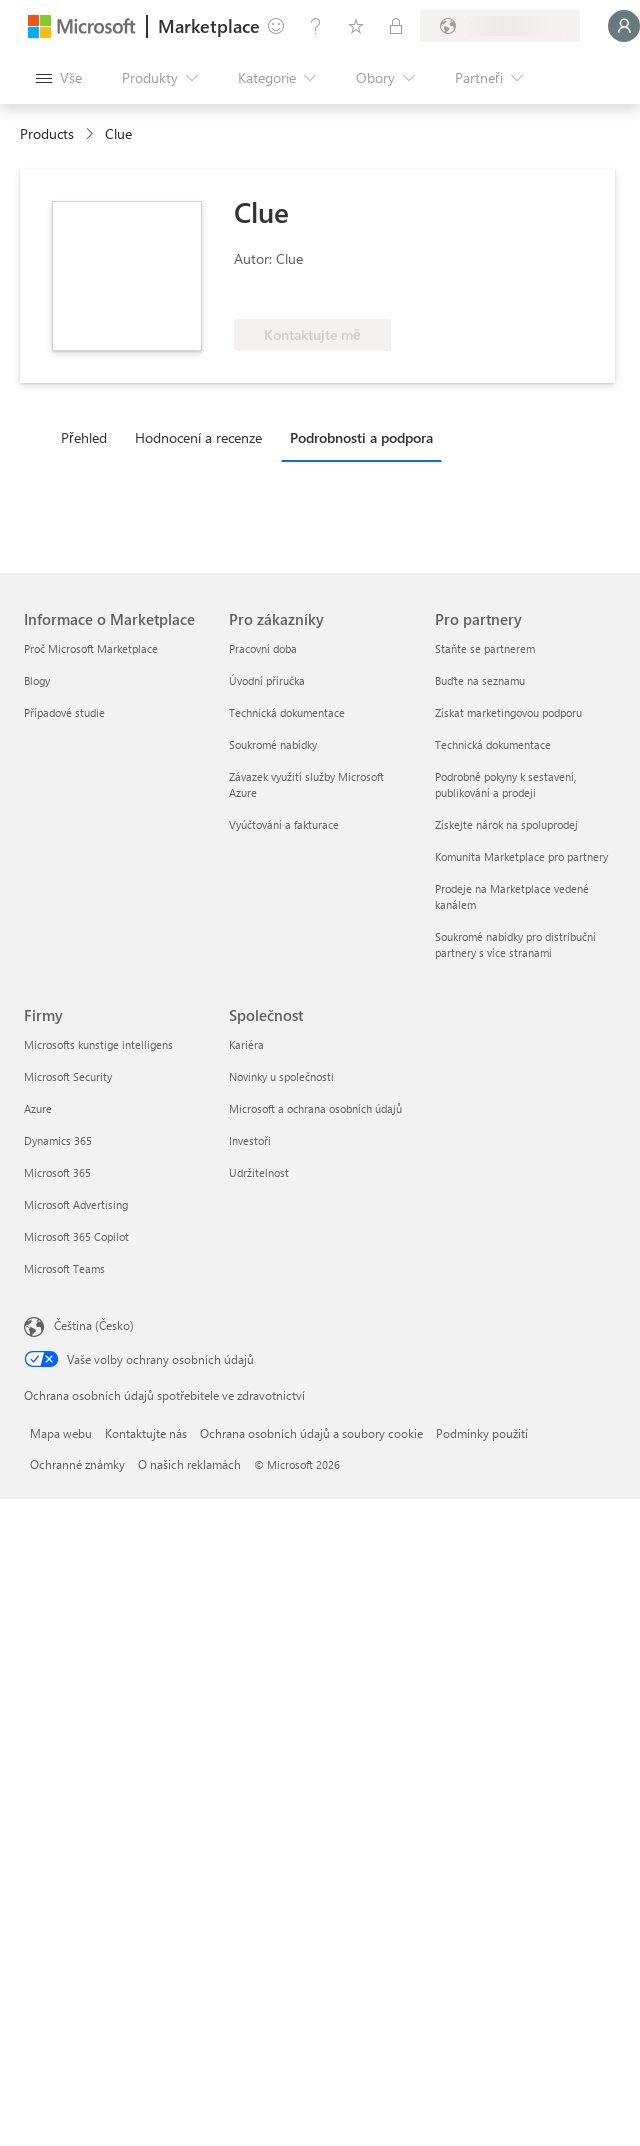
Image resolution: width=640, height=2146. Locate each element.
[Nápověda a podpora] (316, 26)
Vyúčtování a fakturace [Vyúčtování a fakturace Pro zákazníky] (284, 824)
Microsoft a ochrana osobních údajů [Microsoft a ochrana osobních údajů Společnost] (315, 1108)
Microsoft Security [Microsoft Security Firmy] (68, 1076)
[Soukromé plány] (396, 26)
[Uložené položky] (356, 26)
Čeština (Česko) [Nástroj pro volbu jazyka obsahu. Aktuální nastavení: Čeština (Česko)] (94, 1325)
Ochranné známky (77, 1464)
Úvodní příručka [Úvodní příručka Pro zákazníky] (267, 680)
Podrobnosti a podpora (361, 437)
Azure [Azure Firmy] (38, 1108)
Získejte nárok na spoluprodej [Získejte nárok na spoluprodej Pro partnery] (506, 824)
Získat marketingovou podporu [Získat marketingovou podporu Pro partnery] (508, 712)
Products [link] (47, 133)
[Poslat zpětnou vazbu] (276, 26)
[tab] (89, 437)
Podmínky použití (482, 1433)
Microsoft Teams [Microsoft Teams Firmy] (64, 1268)
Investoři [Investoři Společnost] (250, 1140)
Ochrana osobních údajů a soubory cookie (311, 1433)
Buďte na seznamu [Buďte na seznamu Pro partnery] (480, 680)
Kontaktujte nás (146, 1433)
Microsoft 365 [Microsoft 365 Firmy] (57, 1172)
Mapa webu (61, 1433)
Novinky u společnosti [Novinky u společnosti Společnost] (281, 1076)
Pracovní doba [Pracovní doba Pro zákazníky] (263, 648)
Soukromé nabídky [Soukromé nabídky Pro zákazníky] (273, 744)
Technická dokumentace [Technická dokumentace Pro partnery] (493, 744)
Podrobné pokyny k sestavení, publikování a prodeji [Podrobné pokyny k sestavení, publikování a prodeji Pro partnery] (505, 784)
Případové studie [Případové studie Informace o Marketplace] (64, 712)
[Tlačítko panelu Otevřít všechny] (59, 78)
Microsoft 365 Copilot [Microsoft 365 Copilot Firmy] (76, 1236)
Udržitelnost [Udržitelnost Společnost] (259, 1172)
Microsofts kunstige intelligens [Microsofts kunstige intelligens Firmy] (98, 1044)
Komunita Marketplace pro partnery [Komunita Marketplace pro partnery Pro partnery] (521, 856)
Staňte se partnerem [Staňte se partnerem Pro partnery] (485, 648)
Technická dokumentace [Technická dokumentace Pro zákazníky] (287, 712)
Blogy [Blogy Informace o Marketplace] (37, 680)
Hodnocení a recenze (198, 437)
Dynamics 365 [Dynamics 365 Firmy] (58, 1140)
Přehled (84, 437)
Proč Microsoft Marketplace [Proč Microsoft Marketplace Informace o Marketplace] (91, 648)
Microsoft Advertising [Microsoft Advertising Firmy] (76, 1204)
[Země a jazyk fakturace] (500, 26)
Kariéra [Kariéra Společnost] (246, 1044)
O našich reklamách (189, 1464)
